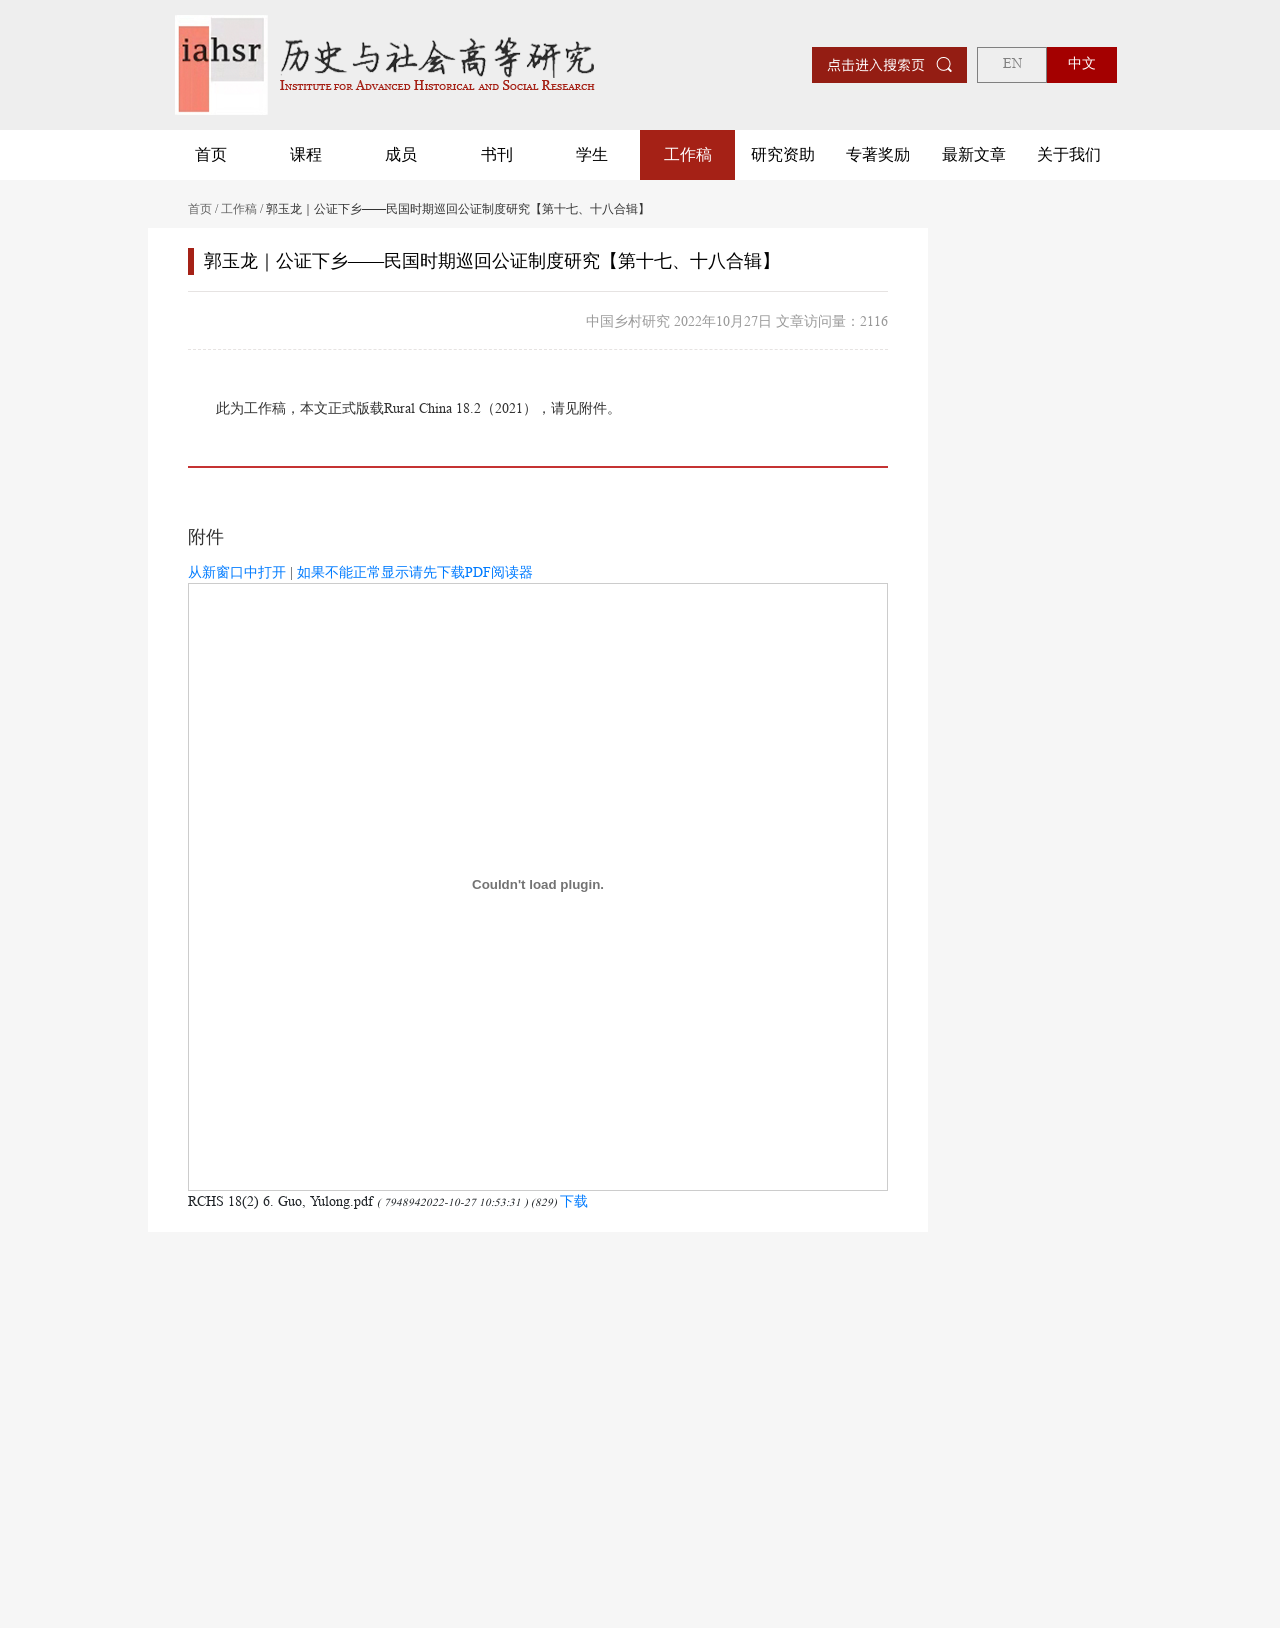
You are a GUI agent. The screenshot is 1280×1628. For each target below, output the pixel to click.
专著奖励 (878, 154)
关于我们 (1069, 154)
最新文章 (974, 154)
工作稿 (688, 154)
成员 (401, 154)
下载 (574, 1201)
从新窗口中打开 (237, 572)
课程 (306, 154)
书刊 (497, 154)
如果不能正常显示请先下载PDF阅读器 (415, 572)
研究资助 (783, 154)
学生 (592, 154)
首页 (211, 154)
